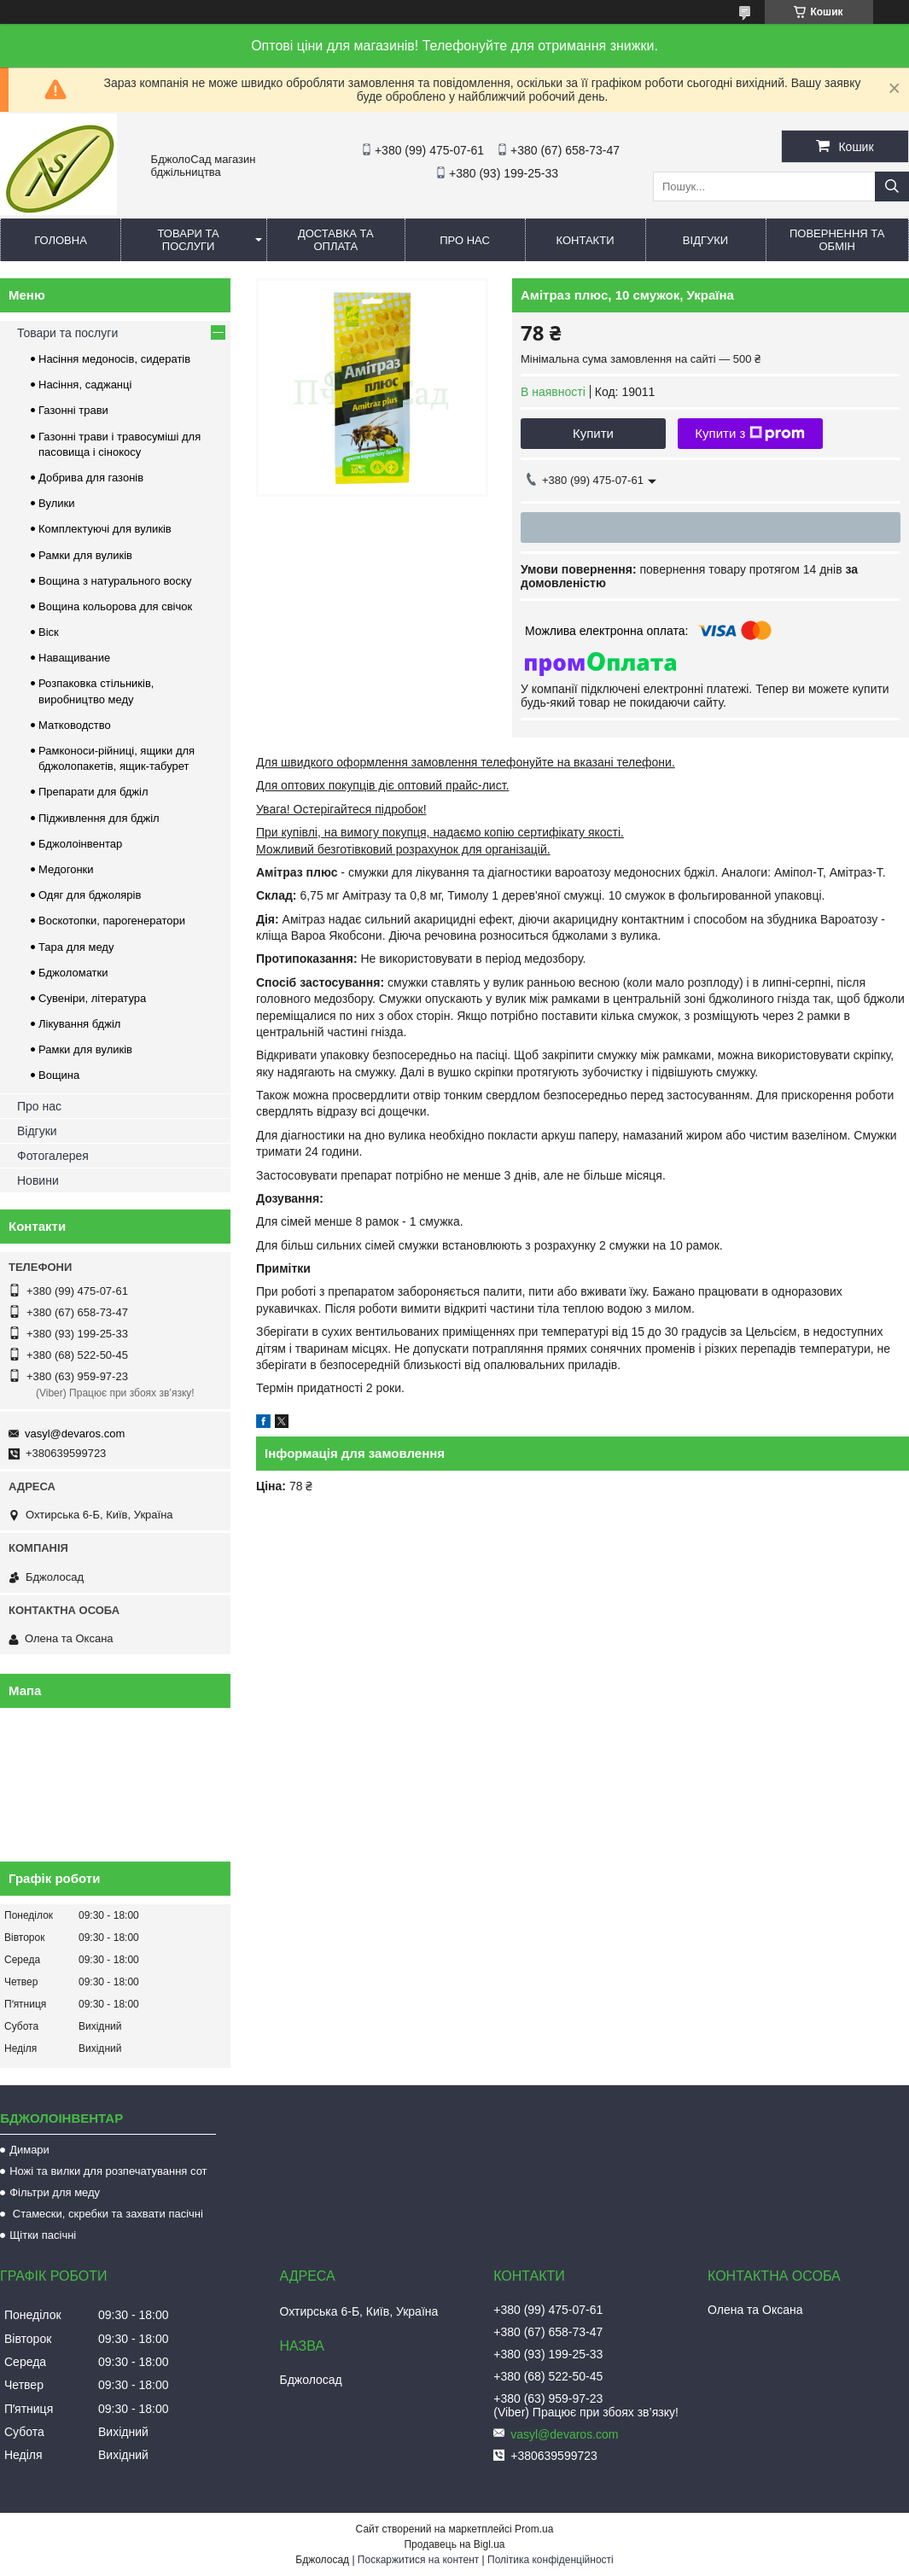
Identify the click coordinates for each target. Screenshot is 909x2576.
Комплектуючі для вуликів (105, 528)
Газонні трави (73, 410)
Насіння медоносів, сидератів (114, 359)
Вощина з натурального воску (114, 580)
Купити (593, 433)
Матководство (74, 725)
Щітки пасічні (42, 2235)
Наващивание (74, 657)
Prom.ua (534, 2529)
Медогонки (66, 869)
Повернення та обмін (837, 240)
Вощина (58, 1075)
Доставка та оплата (336, 240)
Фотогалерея (53, 1156)
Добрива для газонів (90, 477)
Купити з (750, 433)
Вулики (56, 503)
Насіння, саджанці (84, 384)
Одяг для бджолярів (89, 895)
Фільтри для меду (54, 2192)
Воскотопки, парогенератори (111, 920)
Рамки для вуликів (85, 555)
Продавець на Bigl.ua (454, 2544)
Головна (60, 240)
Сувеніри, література (92, 998)
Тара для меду (76, 947)
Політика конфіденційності (550, 2560)
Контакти (585, 240)
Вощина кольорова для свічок (115, 606)
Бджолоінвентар (80, 843)
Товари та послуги (188, 240)
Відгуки (705, 240)
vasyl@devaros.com (75, 1433)
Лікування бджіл (79, 1023)
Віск (48, 632)
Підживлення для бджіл (99, 818)
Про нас (465, 240)
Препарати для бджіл (93, 791)
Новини (38, 1180)
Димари (29, 2149)
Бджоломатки (73, 972)
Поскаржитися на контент (418, 2560)
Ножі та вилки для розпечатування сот (108, 2171)
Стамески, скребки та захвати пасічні (106, 2213)
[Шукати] (892, 186)
